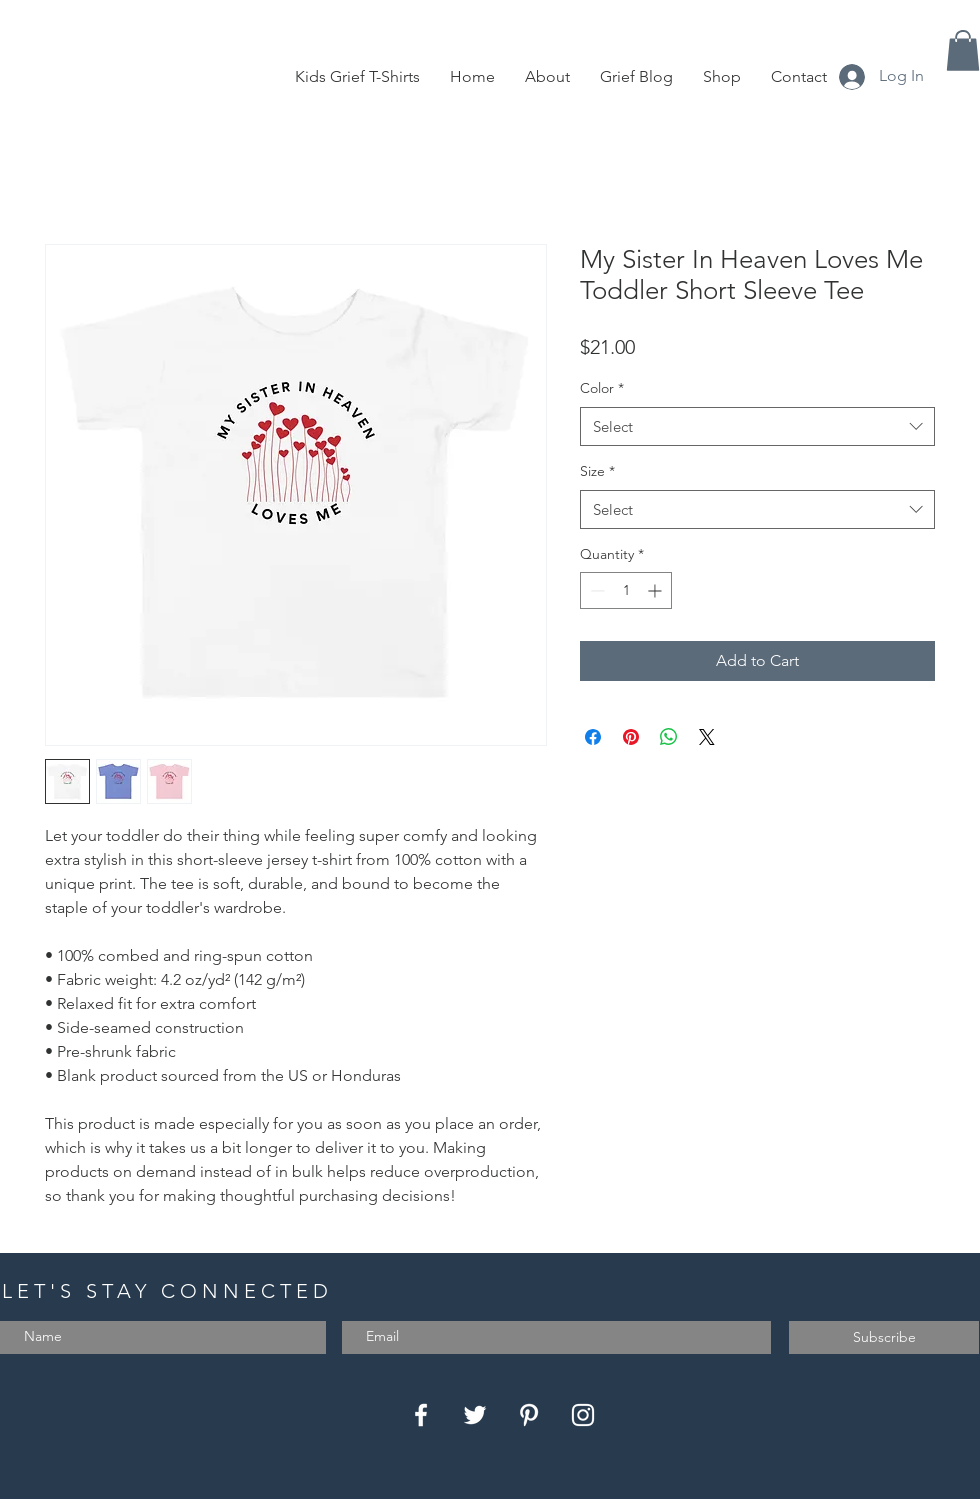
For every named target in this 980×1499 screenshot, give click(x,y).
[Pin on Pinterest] (631, 737)
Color (602, 388)
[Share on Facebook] (593, 737)
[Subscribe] (884, 1337)
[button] (963, 50)
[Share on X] (707, 737)
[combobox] (757, 426)
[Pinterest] (529, 1415)
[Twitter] (475, 1415)
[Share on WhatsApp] (669, 737)
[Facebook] (421, 1415)
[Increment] (656, 590)
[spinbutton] (626, 590)
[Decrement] (595, 590)
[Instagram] (583, 1415)
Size (597, 471)
